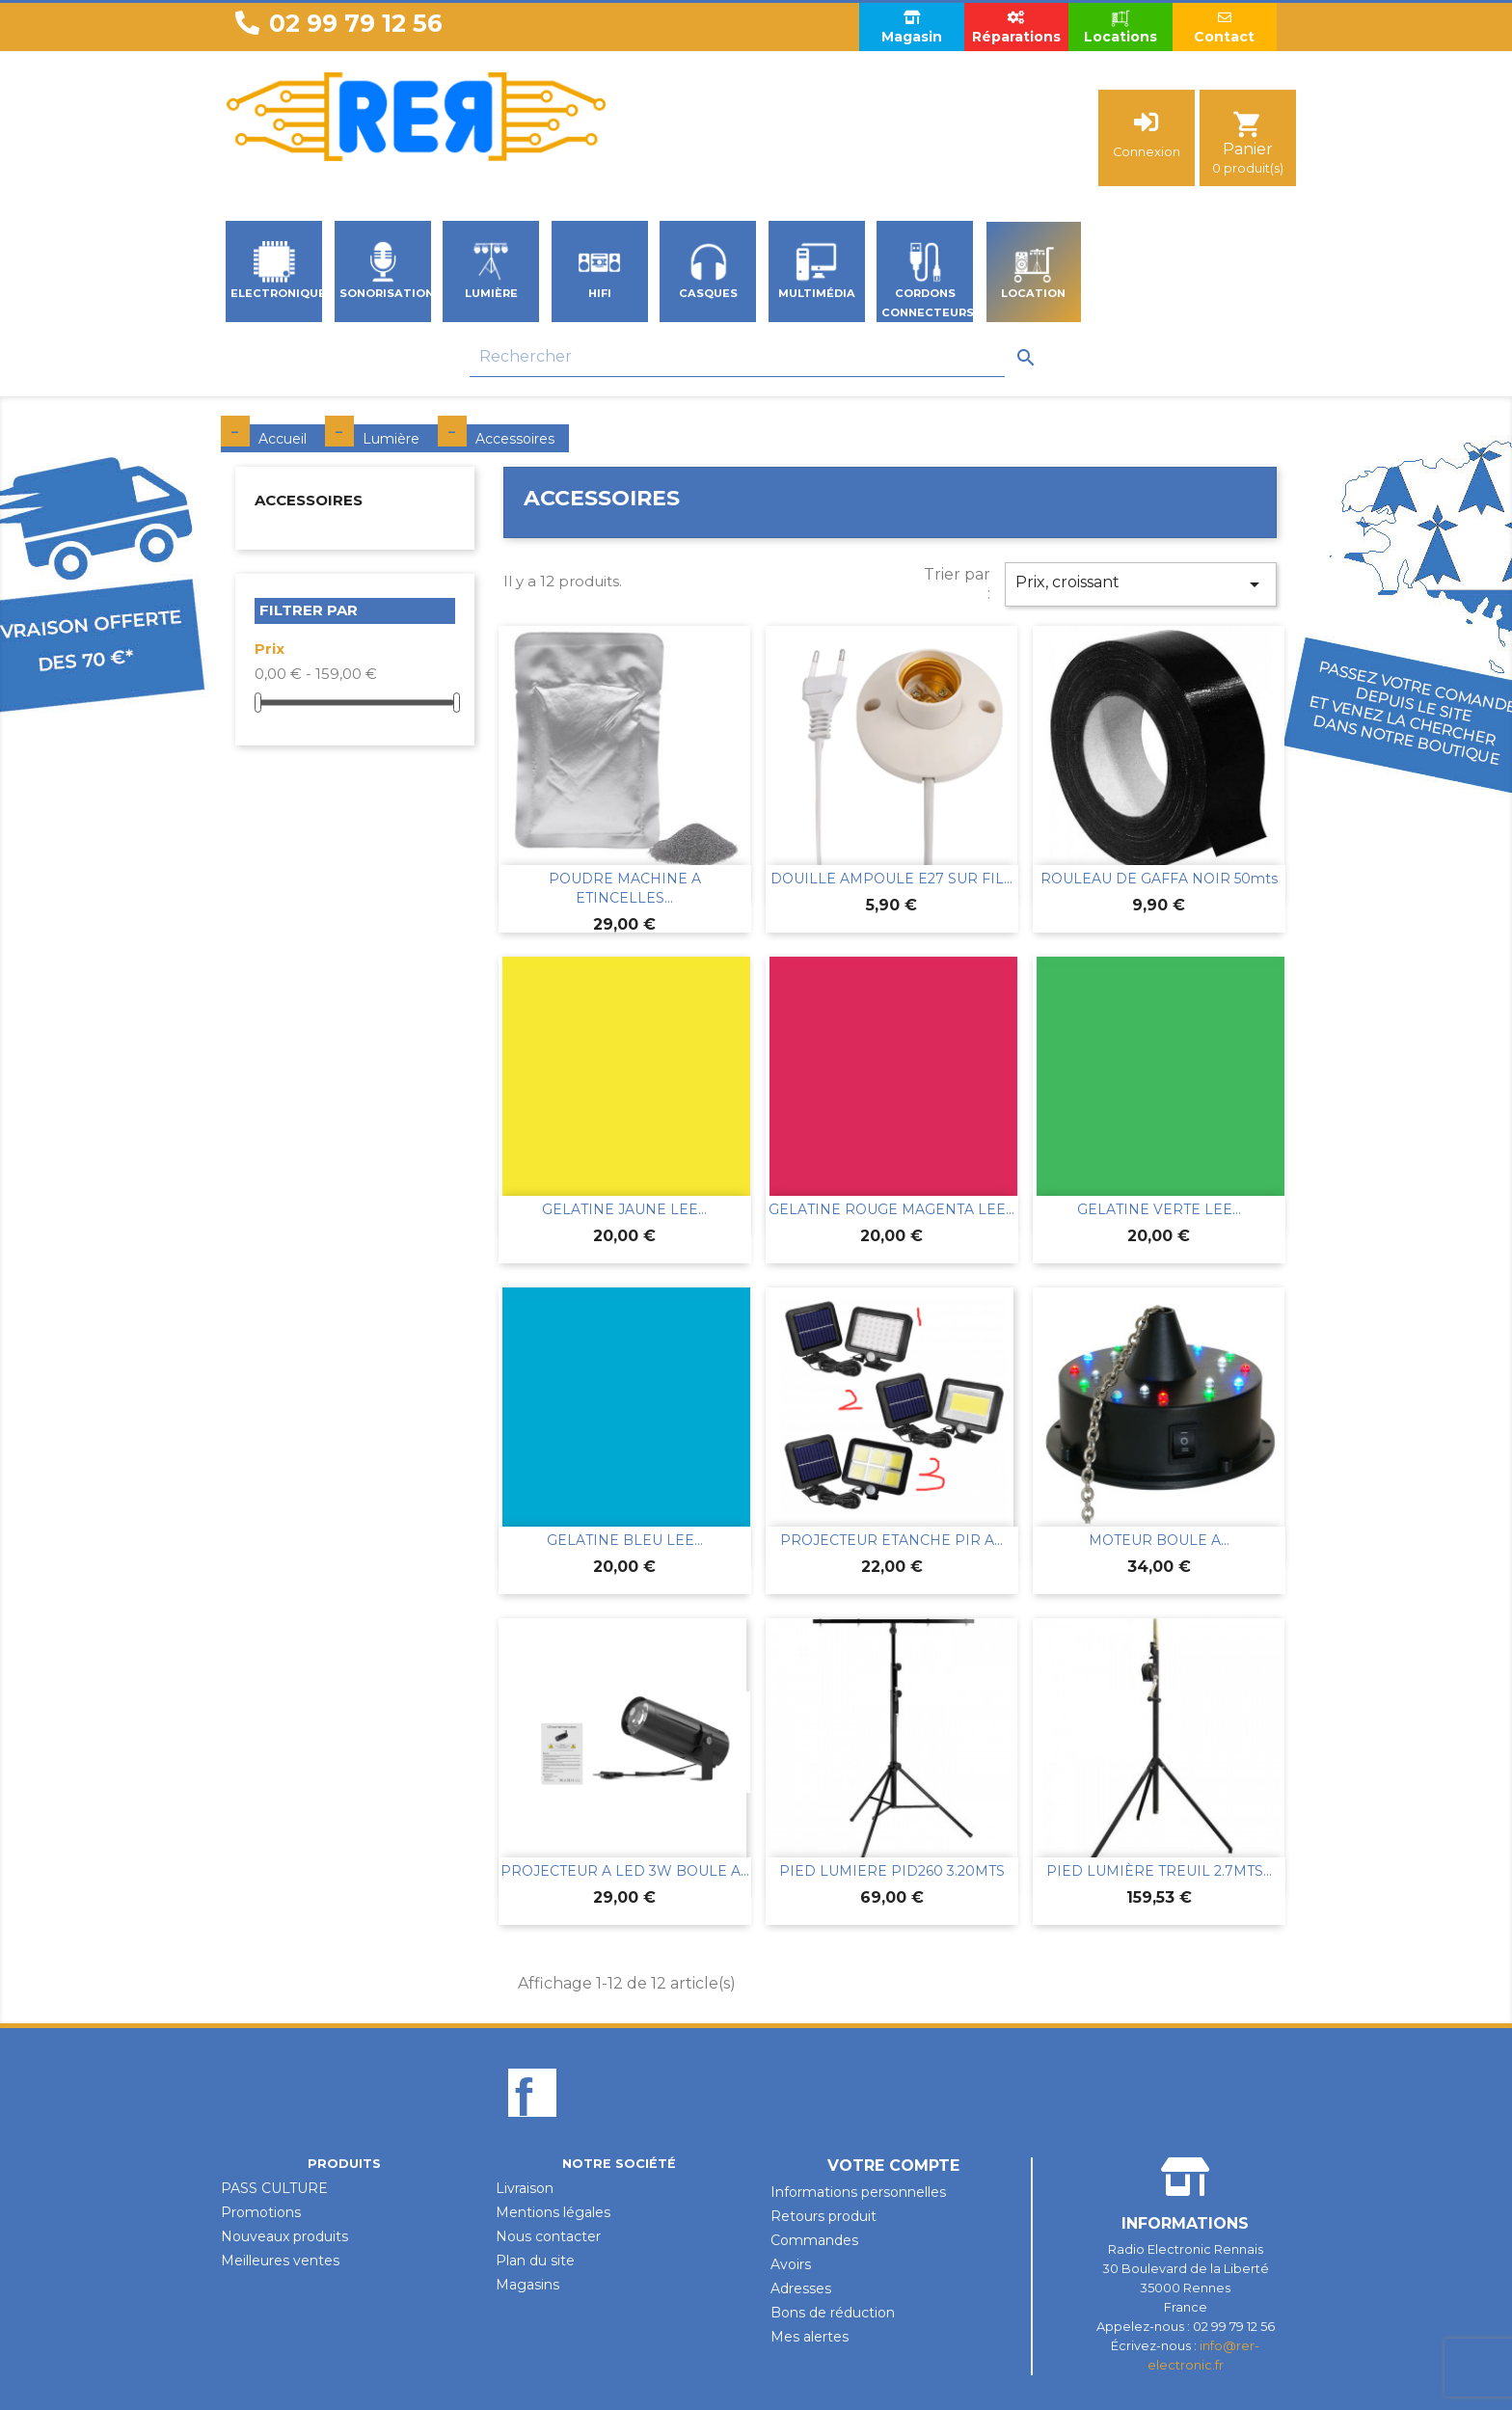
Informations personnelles (858, 2192)
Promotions (261, 2212)
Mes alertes (809, 2336)
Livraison (525, 2188)
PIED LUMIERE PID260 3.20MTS (892, 1871)
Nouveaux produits (284, 2236)
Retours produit (823, 2216)
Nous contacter (548, 2236)
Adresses (800, 2288)
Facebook (532, 2125)
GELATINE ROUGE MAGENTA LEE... (891, 1209)
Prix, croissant (1140, 584)
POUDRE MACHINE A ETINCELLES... (625, 888)
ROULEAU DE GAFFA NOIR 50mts (1159, 878)
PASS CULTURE (274, 2188)
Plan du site (535, 2260)
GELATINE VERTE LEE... (1159, 1209)
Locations (1120, 26)
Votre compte (893, 2165)
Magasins (527, 2284)
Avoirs (790, 2264)
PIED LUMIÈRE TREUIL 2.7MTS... (1159, 1871)
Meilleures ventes (280, 2260)
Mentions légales (553, 2212)
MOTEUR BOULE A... (1159, 1540)
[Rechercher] (737, 357)
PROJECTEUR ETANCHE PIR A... (891, 1540)
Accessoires (309, 500)
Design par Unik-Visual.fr (756, 2384)
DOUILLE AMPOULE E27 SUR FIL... (891, 878)
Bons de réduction (832, 2312)
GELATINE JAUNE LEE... (624, 1209)
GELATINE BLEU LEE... (625, 1540)
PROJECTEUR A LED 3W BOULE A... (624, 1871)
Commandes (814, 2240)
